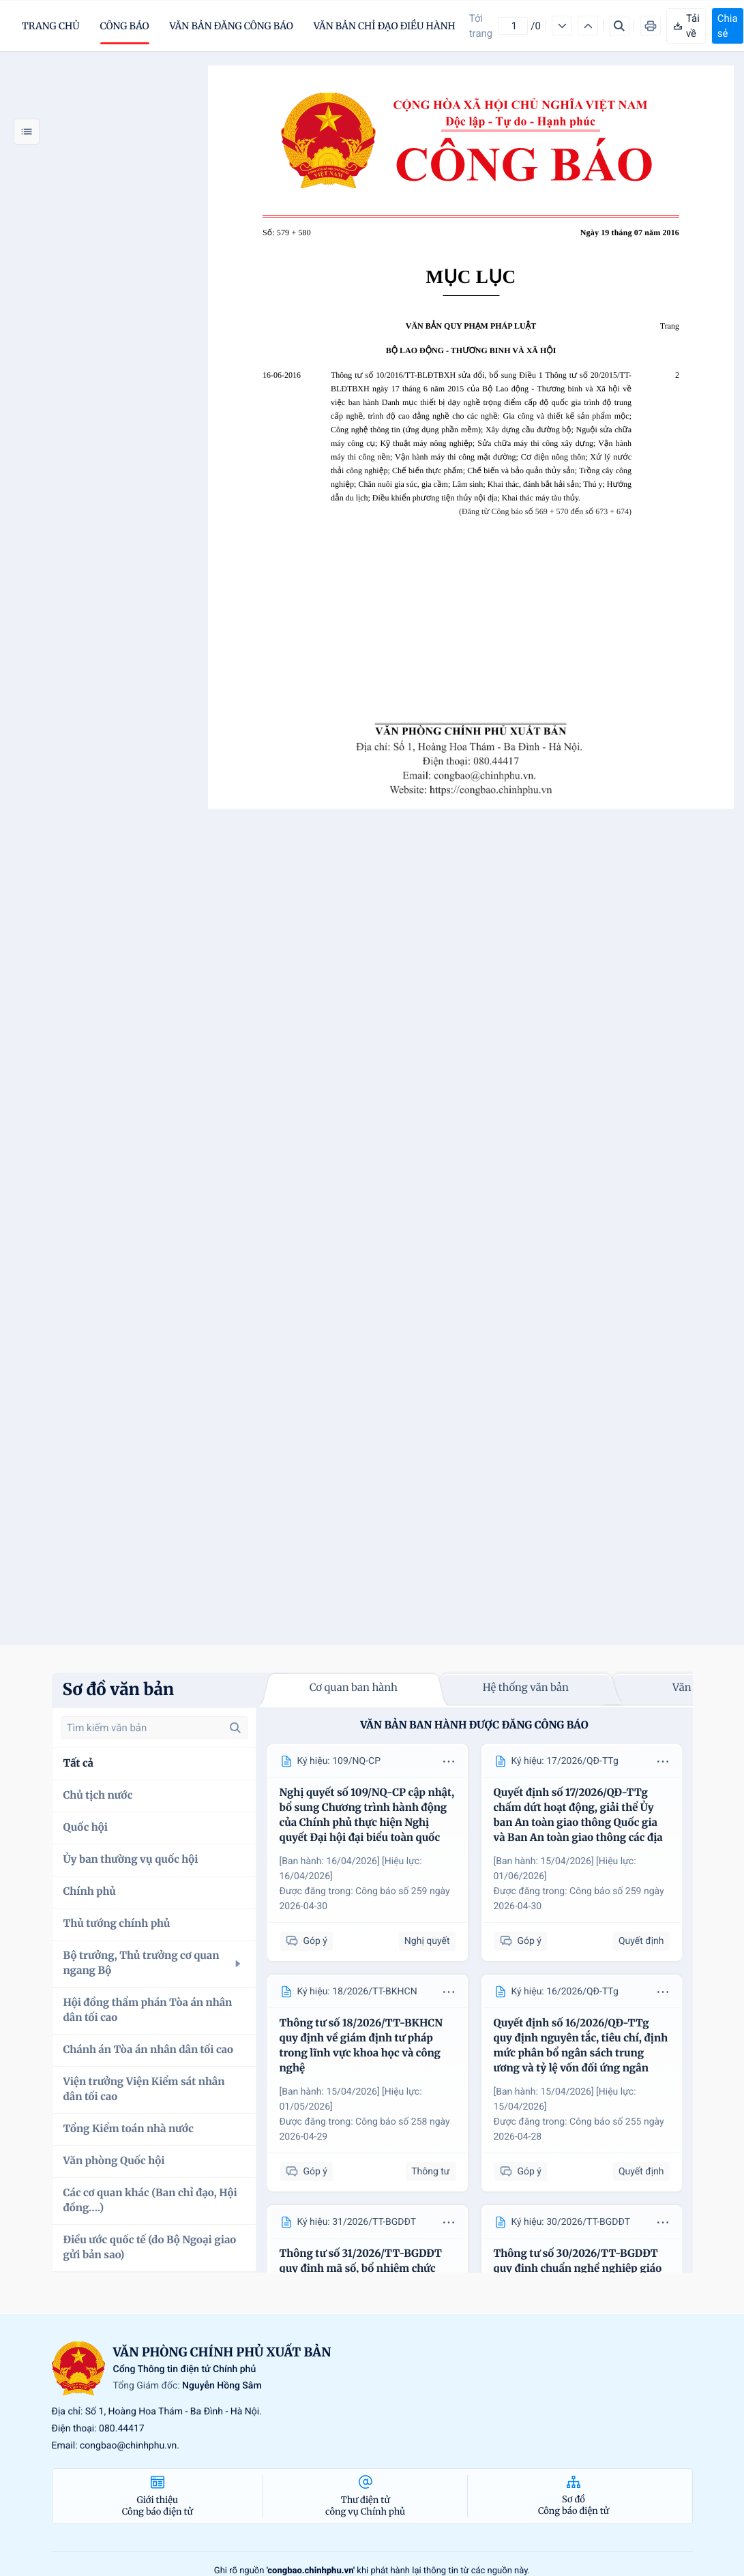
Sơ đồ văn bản (119, 1689)
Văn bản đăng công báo (231, 26)
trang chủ (51, 26)
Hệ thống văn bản (526, 1687)
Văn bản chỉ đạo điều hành (385, 26)
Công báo (124, 26)
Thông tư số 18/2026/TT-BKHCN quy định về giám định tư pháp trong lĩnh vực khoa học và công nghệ (361, 2046)
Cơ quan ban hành (354, 1687)
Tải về (686, 26)
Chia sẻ (727, 26)
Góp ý (306, 1941)
